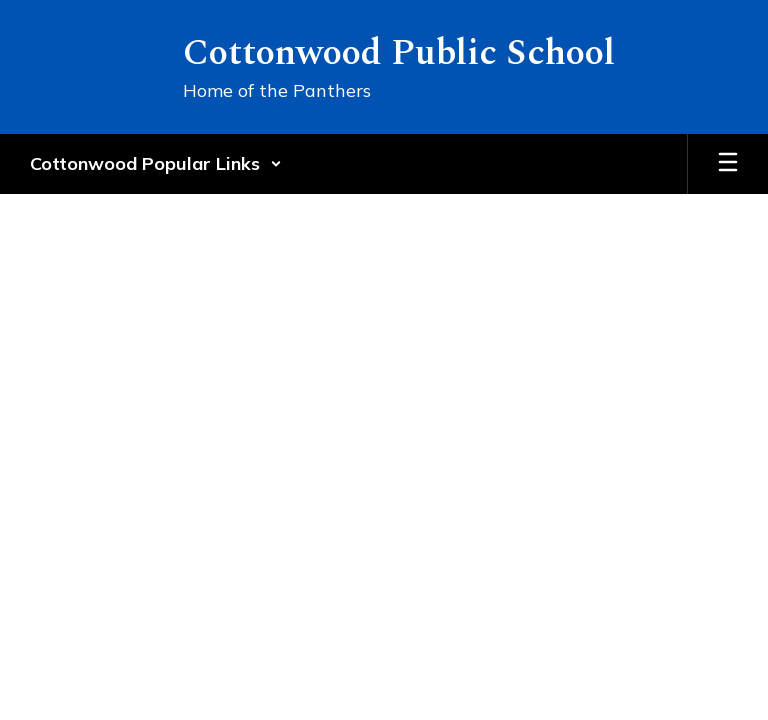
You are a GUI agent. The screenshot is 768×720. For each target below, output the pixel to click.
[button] (156, 164)
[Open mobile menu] (728, 164)
